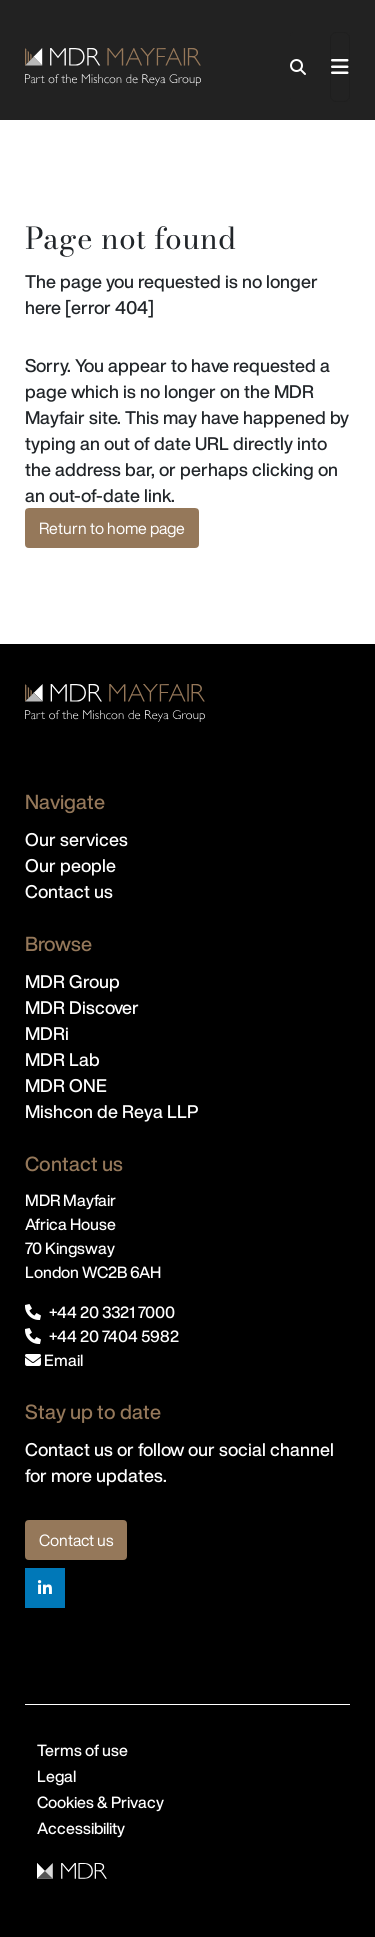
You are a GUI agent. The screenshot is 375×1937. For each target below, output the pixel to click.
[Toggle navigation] (340, 67)
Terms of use (82, 1750)
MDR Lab (62, 1059)
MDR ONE (66, 1085)
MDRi (47, 1033)
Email (54, 1360)
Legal (56, 1776)
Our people (70, 865)
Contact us (69, 891)
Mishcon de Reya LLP (112, 1111)
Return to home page (112, 528)
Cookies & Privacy (100, 1802)
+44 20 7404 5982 (114, 1336)
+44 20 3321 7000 (112, 1312)
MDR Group (72, 981)
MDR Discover (82, 1007)
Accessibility (81, 1828)
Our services (76, 839)
